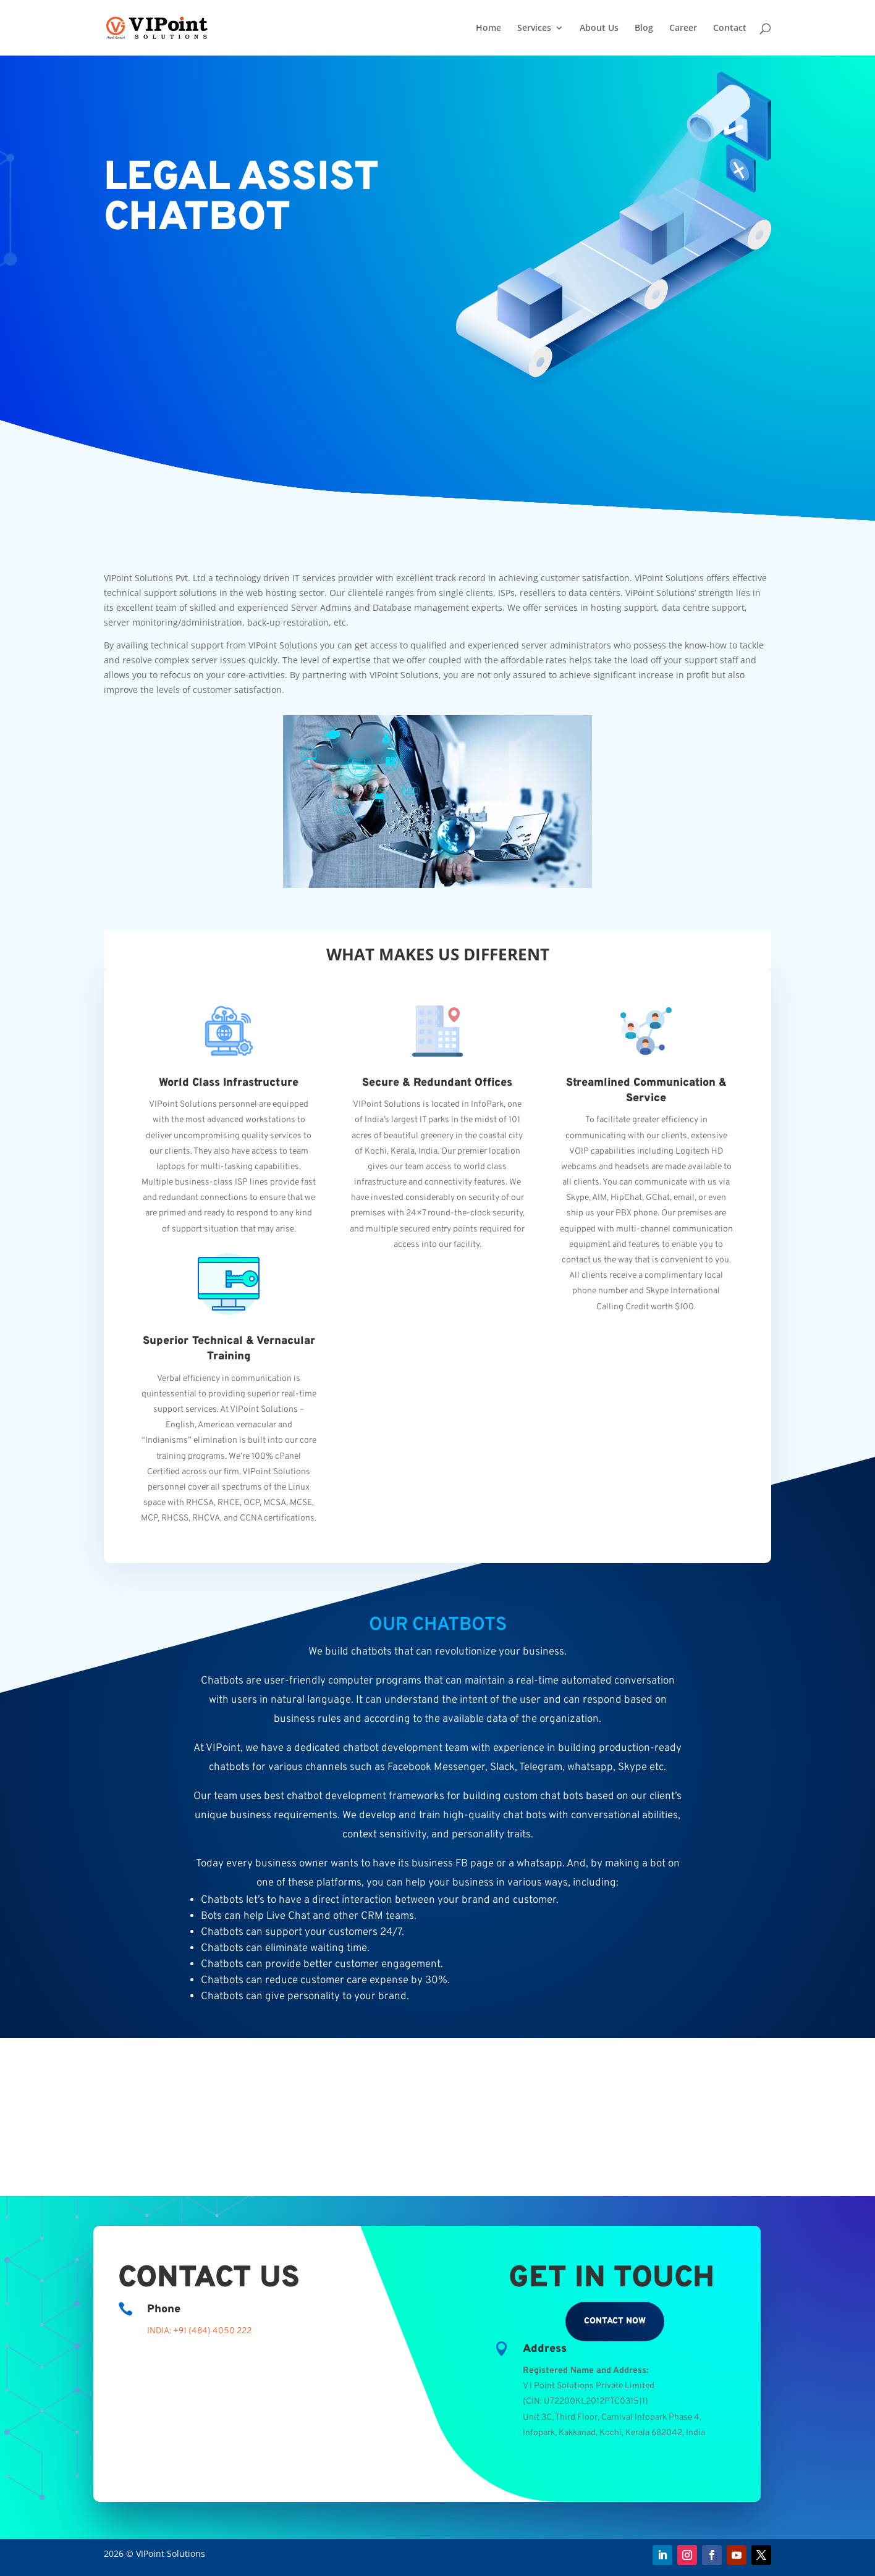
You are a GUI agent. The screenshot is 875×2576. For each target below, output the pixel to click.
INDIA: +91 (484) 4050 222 (199, 2331)
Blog (644, 28)
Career (683, 28)
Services (534, 28)
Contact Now (615, 2321)
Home (488, 28)
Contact (729, 28)
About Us (599, 28)
